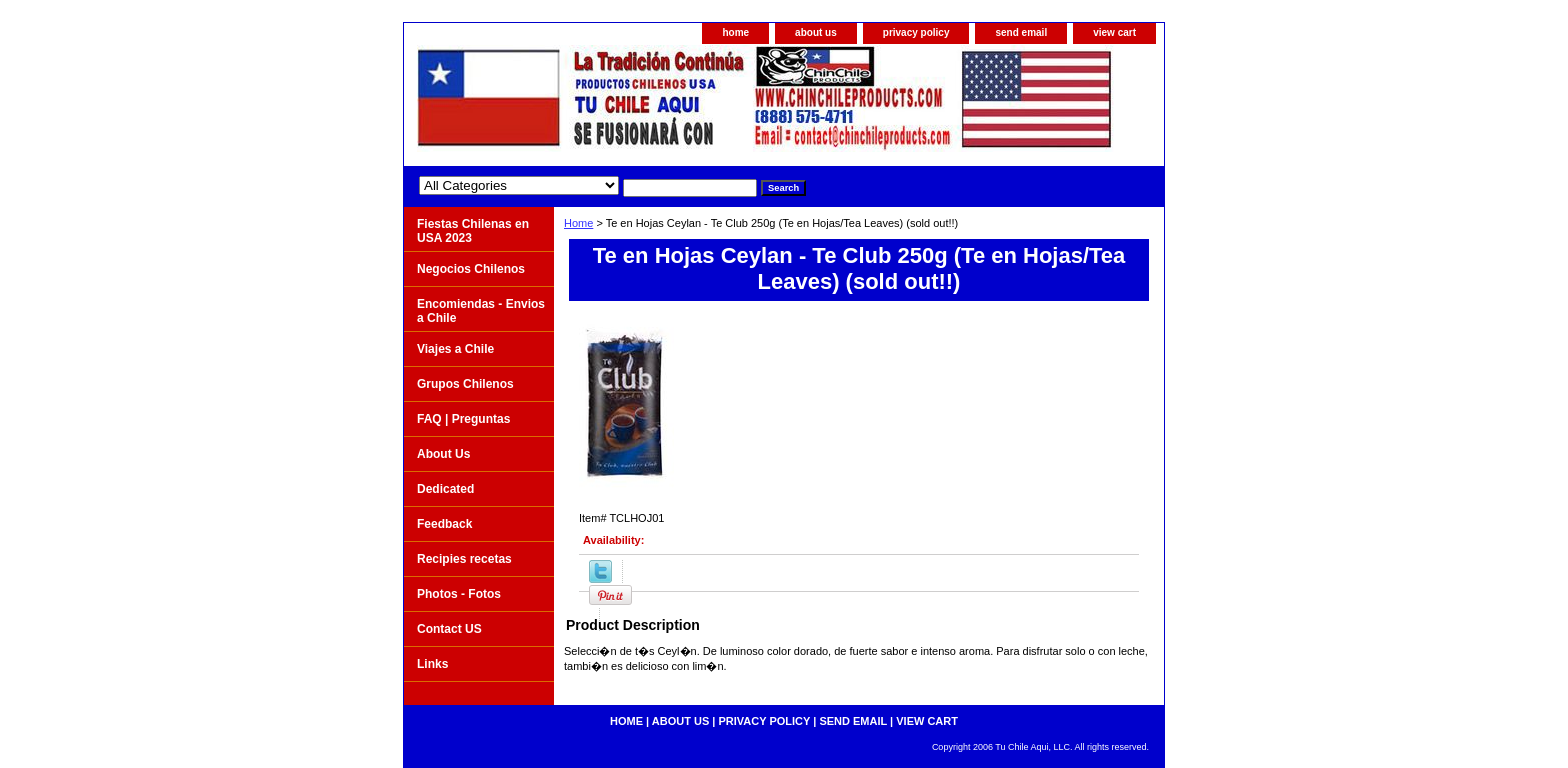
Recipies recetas (464, 559)
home (735, 32)
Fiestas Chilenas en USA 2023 (473, 231)
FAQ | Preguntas (463, 419)
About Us (443, 454)
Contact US (449, 629)
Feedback (444, 524)
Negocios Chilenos (471, 269)
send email (1021, 32)
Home (578, 223)
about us (816, 32)
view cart (1114, 32)
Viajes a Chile (455, 349)
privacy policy (916, 32)
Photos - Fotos (459, 594)
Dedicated (445, 489)
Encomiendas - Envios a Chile (481, 311)
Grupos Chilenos (465, 384)
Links (432, 664)
